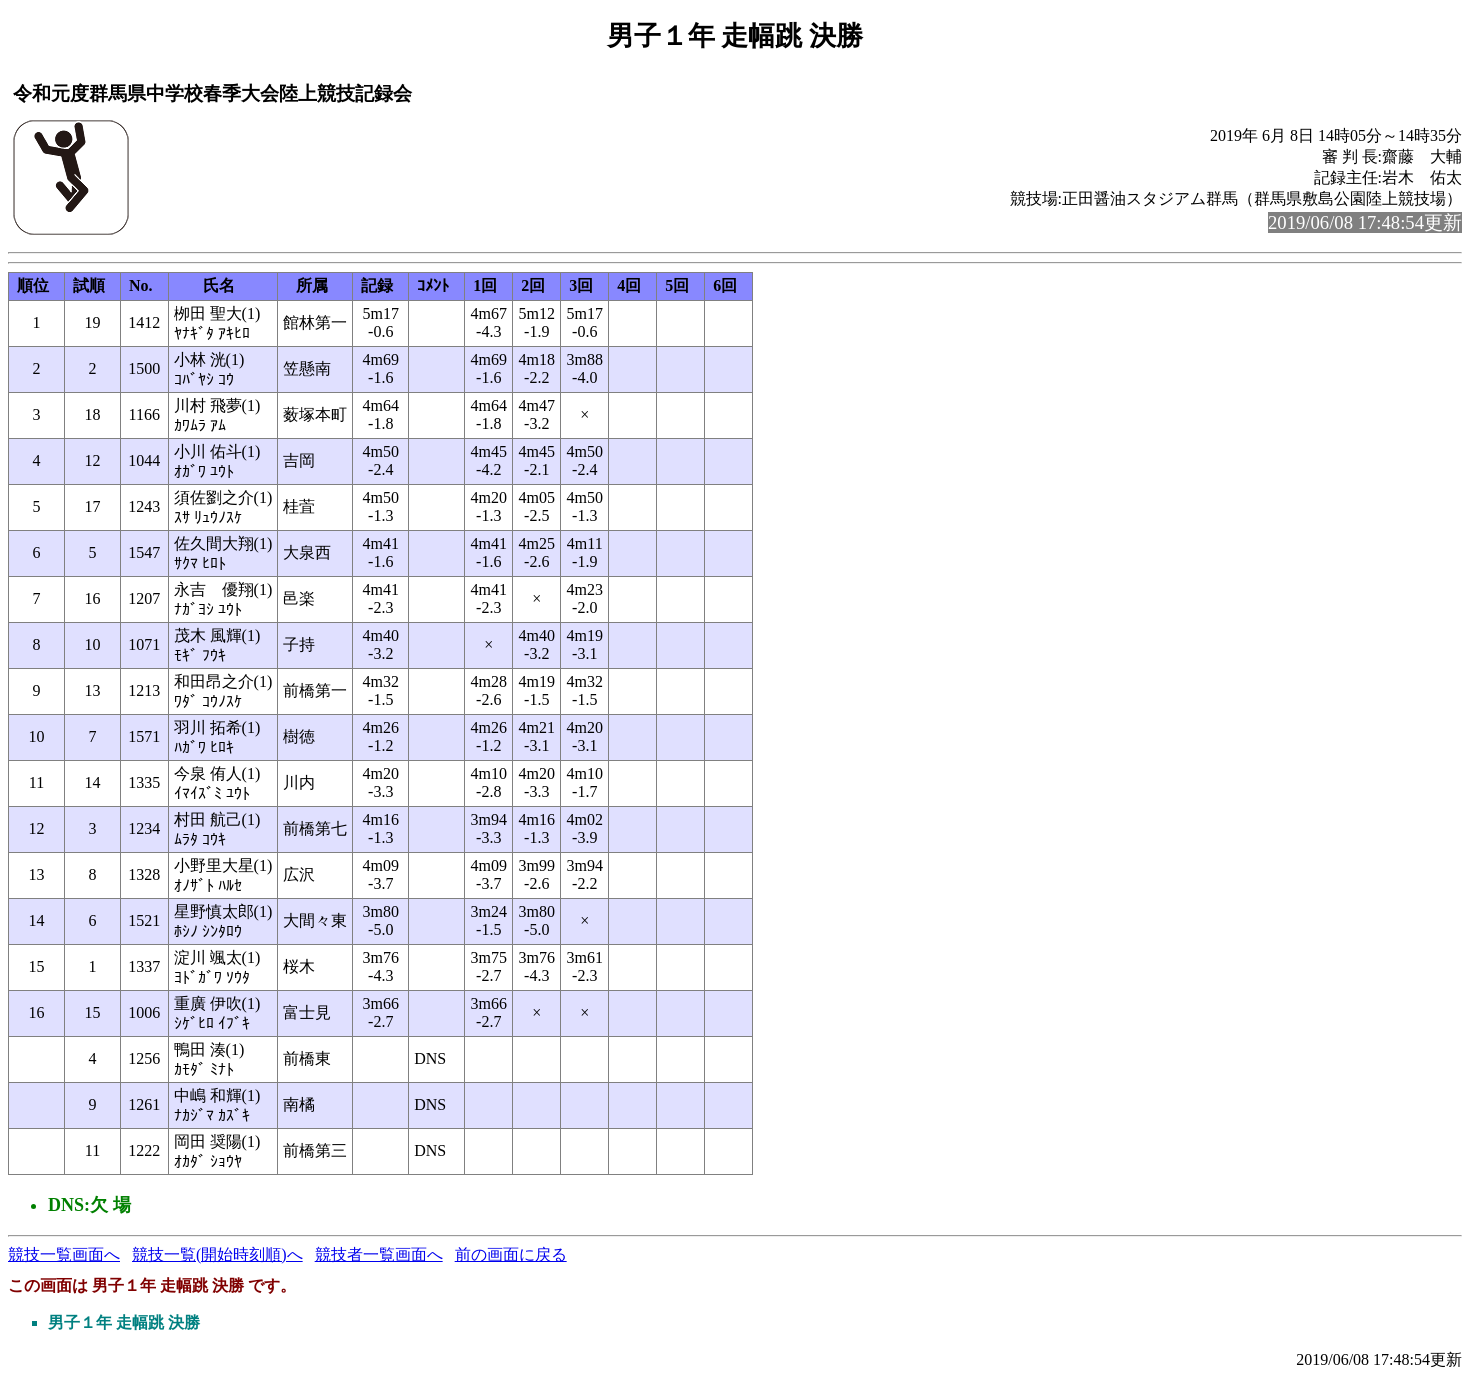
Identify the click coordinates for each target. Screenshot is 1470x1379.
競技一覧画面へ (64, 1254)
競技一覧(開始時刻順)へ (217, 1254)
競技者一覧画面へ (379, 1254)
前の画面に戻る (511, 1254)
